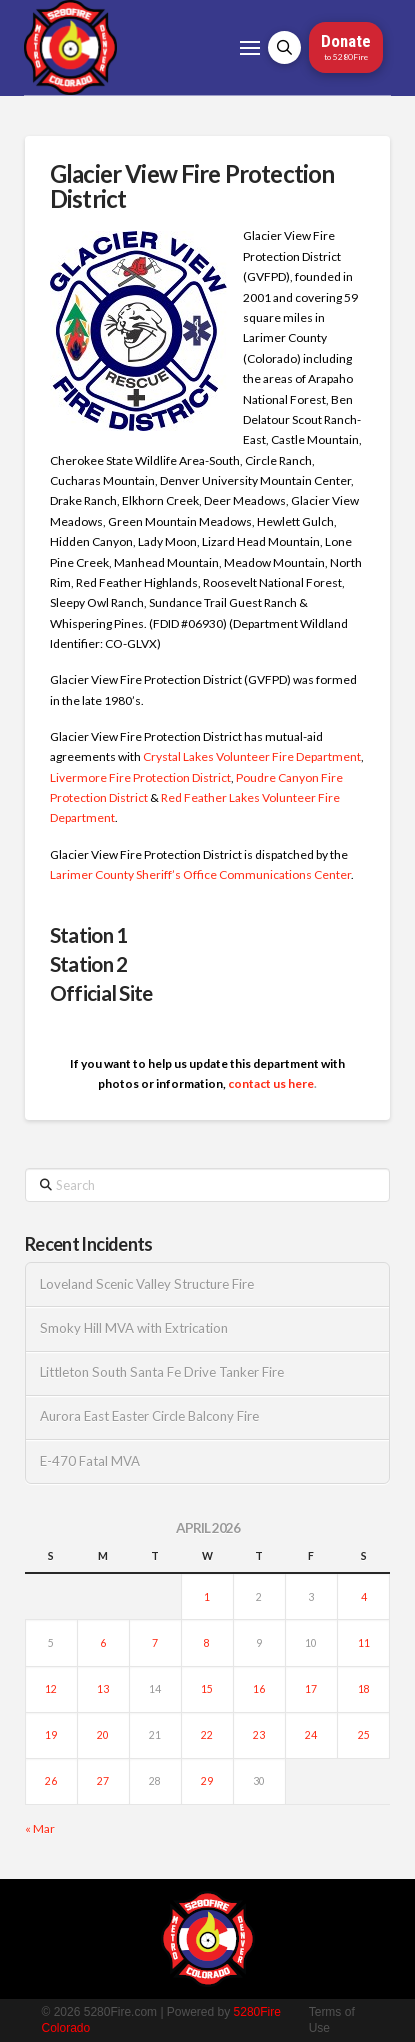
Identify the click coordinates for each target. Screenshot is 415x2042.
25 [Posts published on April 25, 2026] (364, 1735)
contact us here (271, 1083)
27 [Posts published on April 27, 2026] (103, 1781)
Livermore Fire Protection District (140, 777)
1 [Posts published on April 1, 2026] (207, 1597)
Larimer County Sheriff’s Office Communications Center (200, 874)
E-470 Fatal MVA (90, 1461)
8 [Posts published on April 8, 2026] (207, 1643)
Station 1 (89, 935)
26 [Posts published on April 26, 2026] (51, 1781)
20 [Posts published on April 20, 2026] (103, 1735)
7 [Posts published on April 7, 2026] (155, 1643)
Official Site (101, 993)
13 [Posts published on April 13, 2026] (103, 1689)
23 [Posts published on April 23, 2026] (259, 1735)
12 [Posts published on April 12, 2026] (51, 1689)
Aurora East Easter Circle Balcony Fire (149, 1416)
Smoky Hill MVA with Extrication (134, 1328)
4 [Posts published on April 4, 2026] (364, 1597)
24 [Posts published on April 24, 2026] (311, 1735)
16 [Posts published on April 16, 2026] (259, 1689)
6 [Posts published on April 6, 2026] (103, 1643)
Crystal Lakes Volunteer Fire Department (252, 756)
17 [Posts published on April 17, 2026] (311, 1689)
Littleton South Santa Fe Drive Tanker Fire (162, 1372)
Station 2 (89, 964)
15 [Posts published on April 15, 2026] (207, 1689)
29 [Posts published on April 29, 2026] (207, 1781)
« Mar (40, 1828)
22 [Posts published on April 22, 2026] (207, 1735)
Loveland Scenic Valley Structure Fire (147, 1284)
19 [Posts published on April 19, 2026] (51, 1735)
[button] (250, 48)
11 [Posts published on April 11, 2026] (364, 1643)
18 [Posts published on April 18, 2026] (364, 1689)
